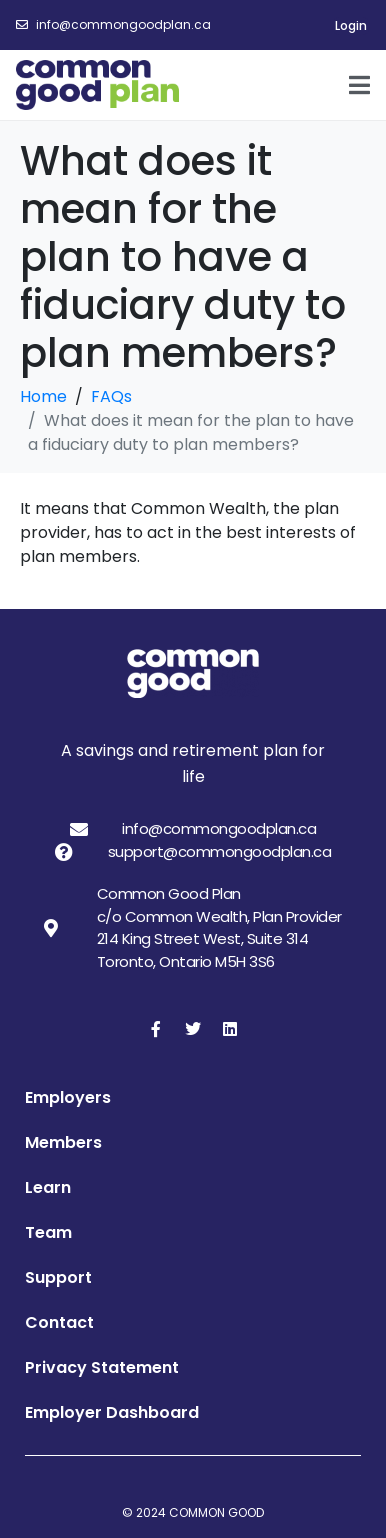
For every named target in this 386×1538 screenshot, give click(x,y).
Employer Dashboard (112, 1412)
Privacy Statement (102, 1367)
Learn (48, 1187)
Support (58, 1277)
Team (48, 1232)
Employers (68, 1097)
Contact (59, 1322)
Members (63, 1142)
